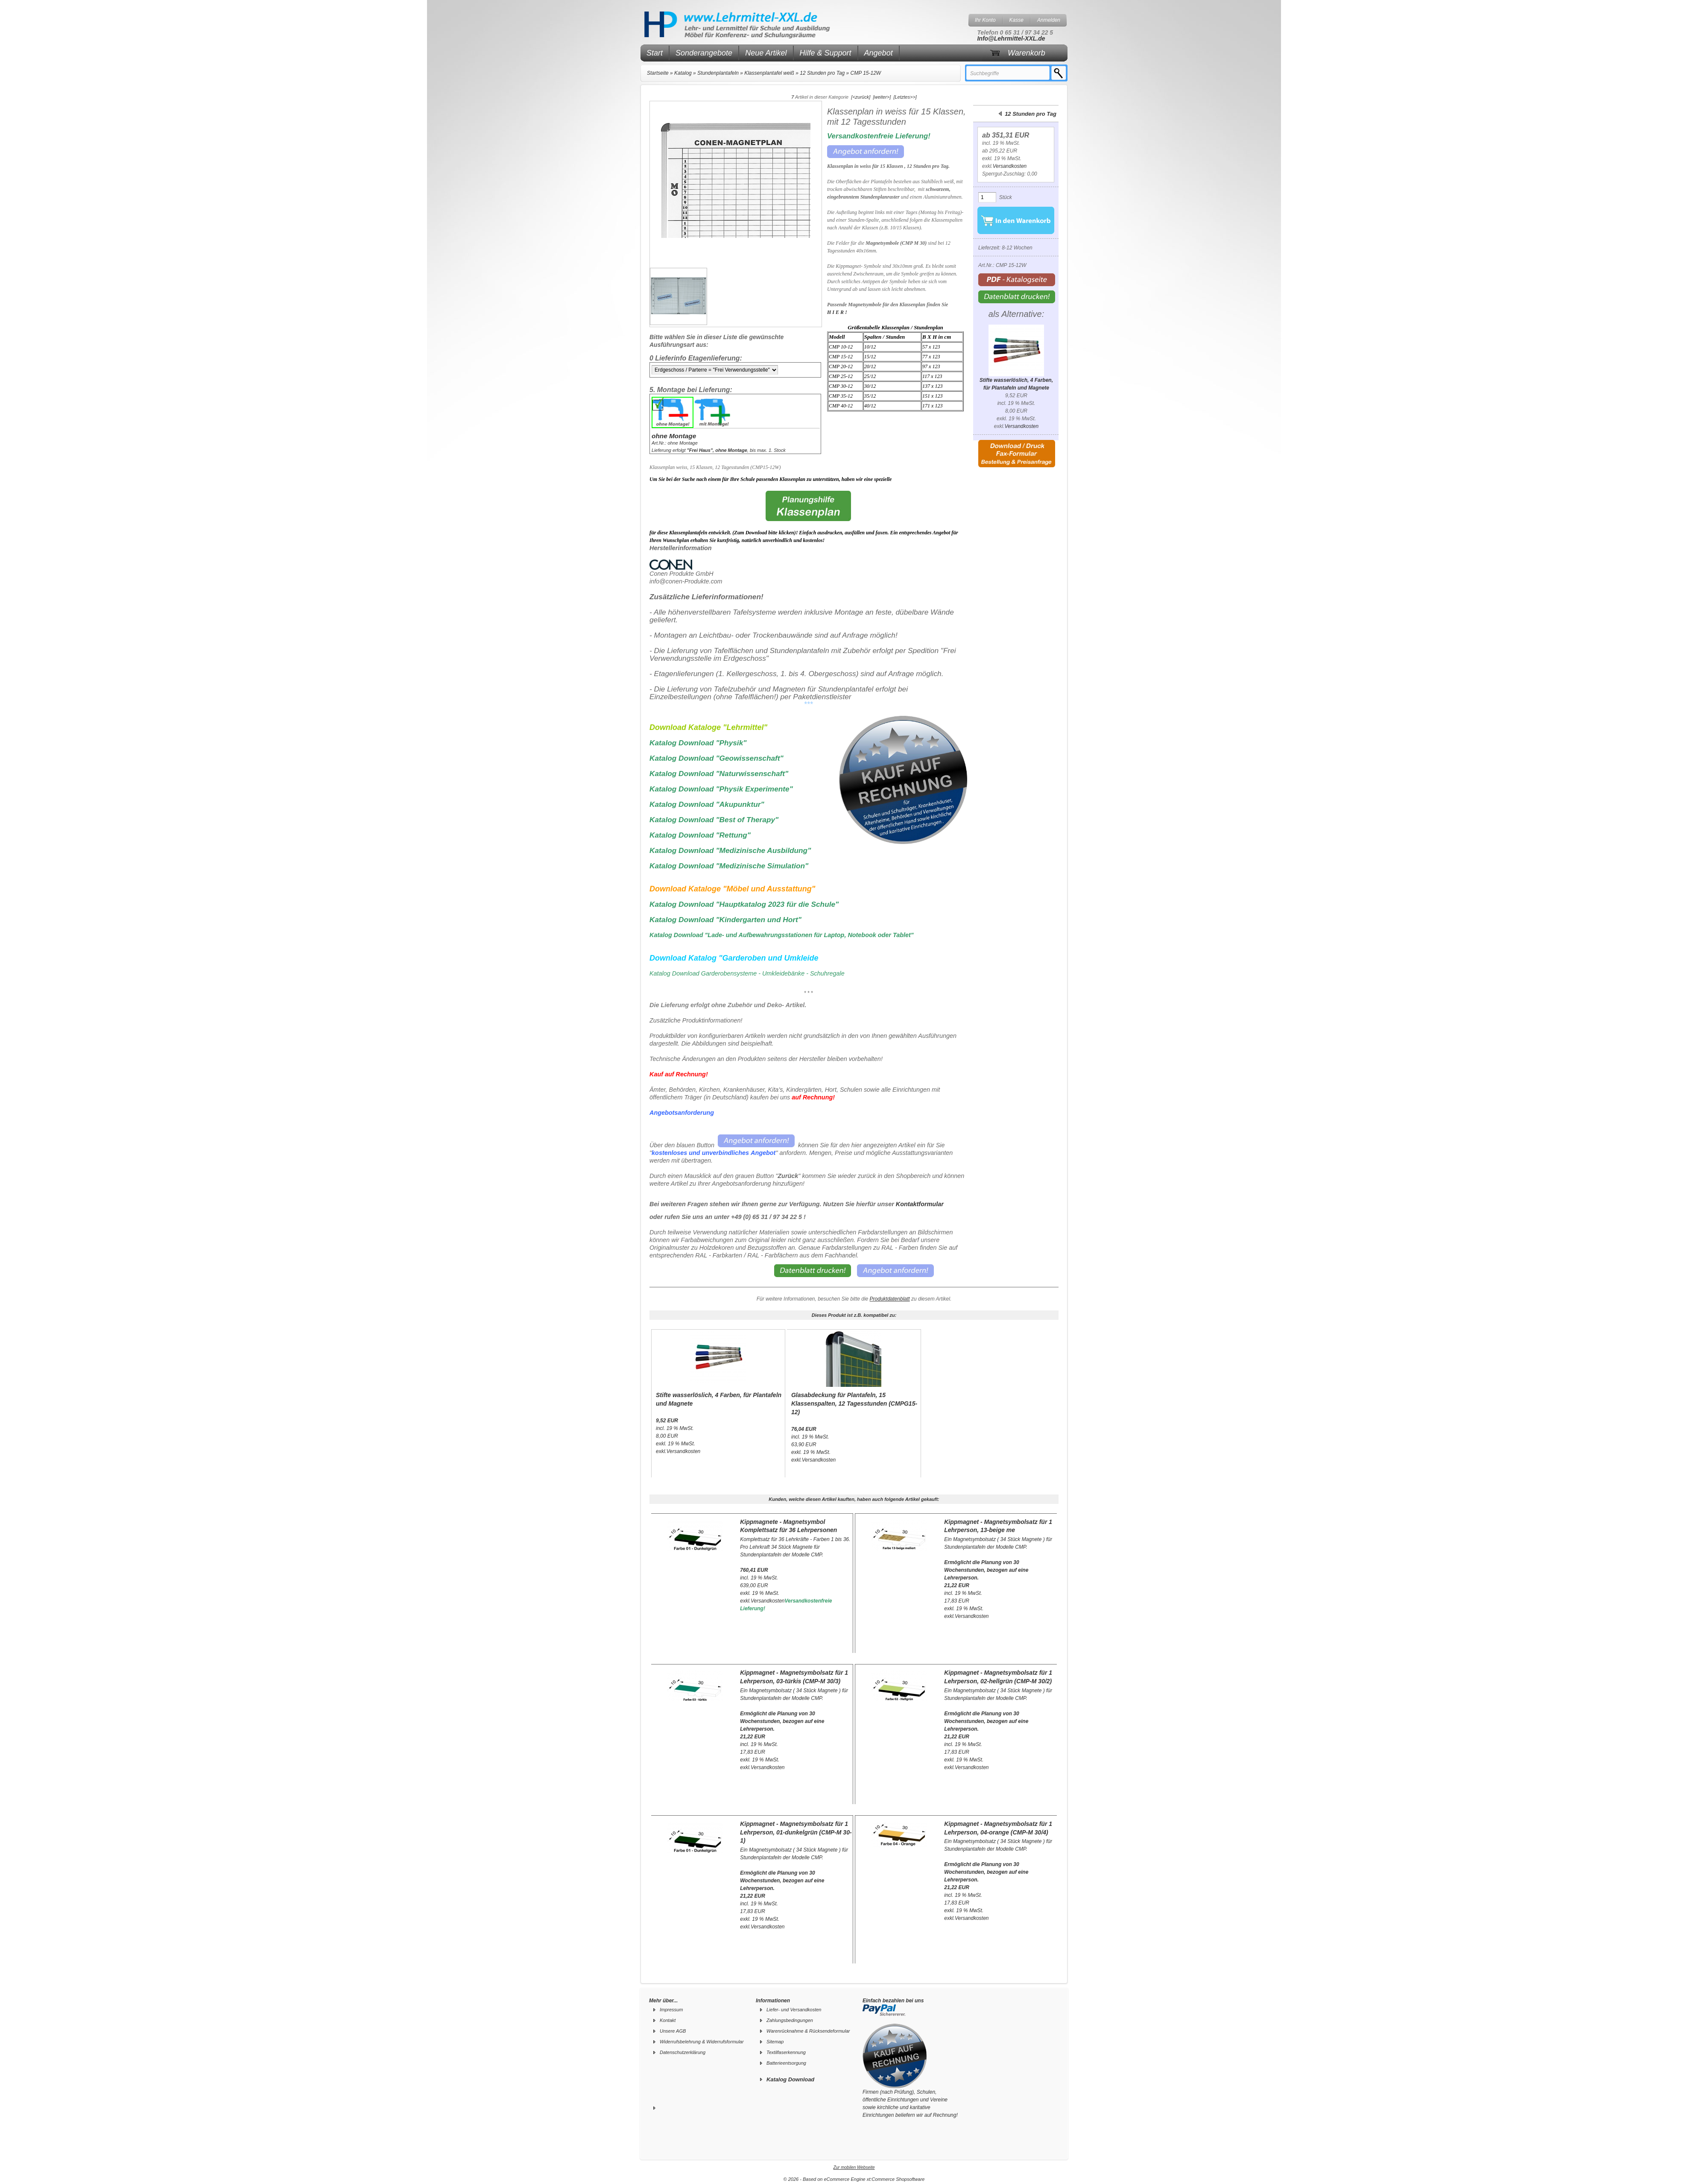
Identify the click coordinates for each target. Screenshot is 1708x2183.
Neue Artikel (766, 53)
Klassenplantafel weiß (769, 73)
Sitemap (775, 2041)
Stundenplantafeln (718, 73)
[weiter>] (882, 97)
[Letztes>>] (904, 97)
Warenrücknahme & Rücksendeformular (808, 2031)
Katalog (683, 73)
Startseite (658, 73)
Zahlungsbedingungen (789, 2020)
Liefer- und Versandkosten (793, 2009)
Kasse (1016, 20)
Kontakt (668, 2020)
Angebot (878, 53)
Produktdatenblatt (890, 1299)
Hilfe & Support (825, 53)
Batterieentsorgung (786, 2063)
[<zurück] (860, 97)
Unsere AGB (673, 2031)
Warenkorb (1026, 53)
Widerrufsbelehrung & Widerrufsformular (702, 2041)
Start (654, 53)
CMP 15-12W (866, 73)
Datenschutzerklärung (682, 2052)
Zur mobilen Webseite (853, 2167)
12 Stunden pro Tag (822, 73)
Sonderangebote (704, 53)
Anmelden (1048, 20)
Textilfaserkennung (786, 2052)
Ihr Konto (985, 20)
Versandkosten (1010, 166)
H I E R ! (837, 312)
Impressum (671, 2009)
